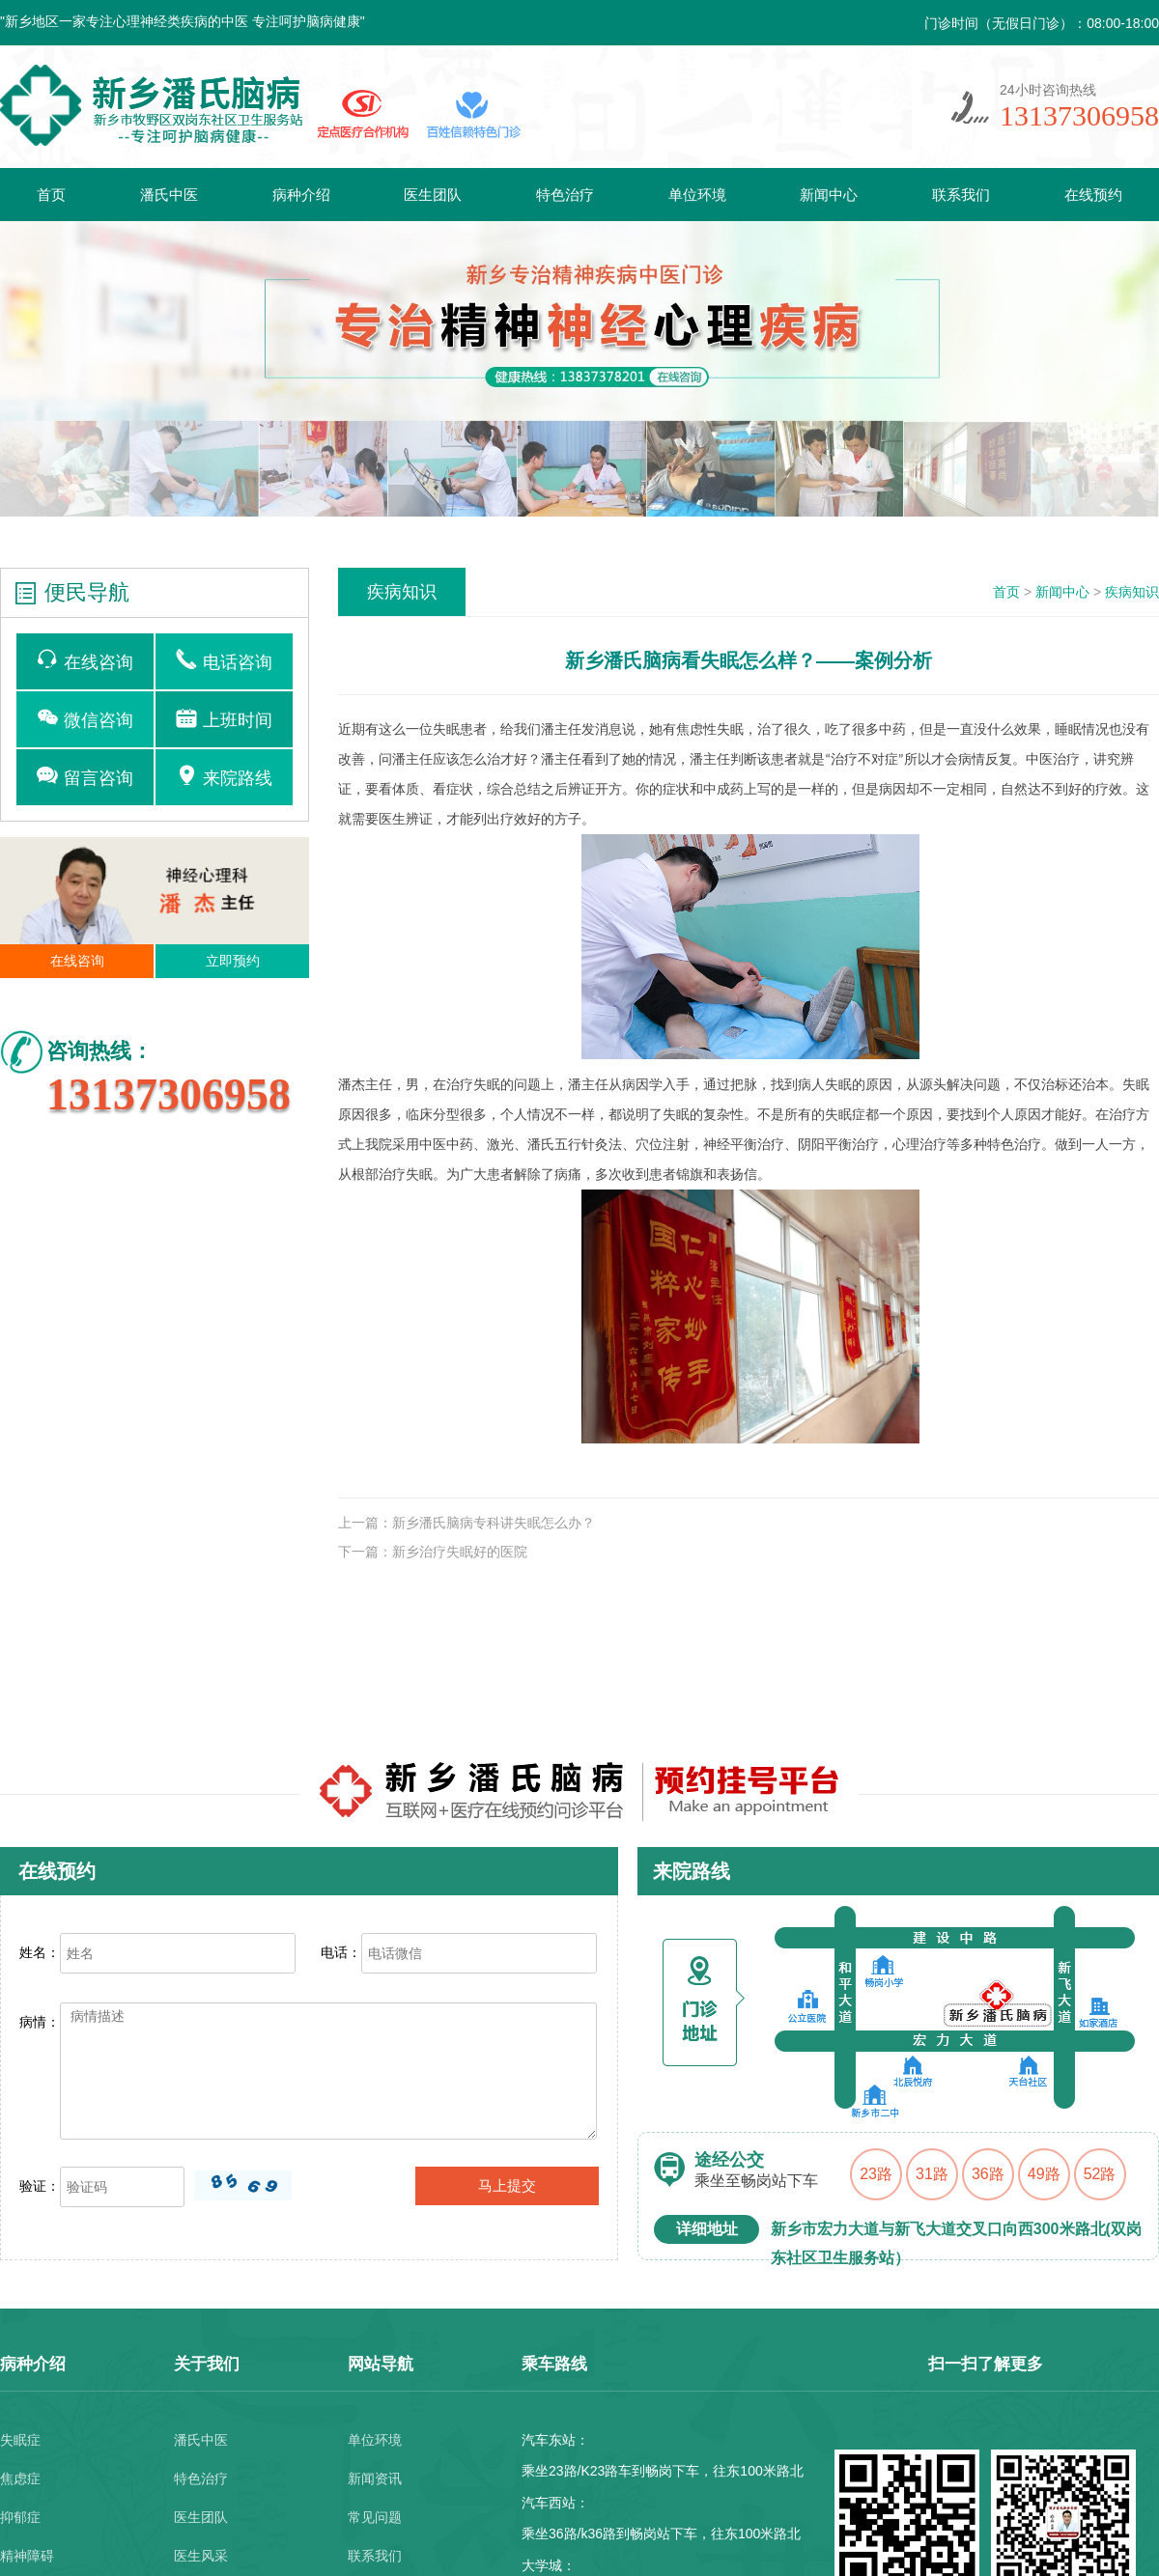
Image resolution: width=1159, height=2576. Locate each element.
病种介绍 (301, 194)
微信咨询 (84, 718)
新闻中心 (829, 194)
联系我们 (961, 194)
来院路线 (223, 776)
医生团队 (433, 194)
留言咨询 (84, 776)
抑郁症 (20, 2517)
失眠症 (20, 2440)
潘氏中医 (169, 194)
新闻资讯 (375, 2478)
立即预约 (233, 960)
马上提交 (507, 2185)
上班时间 (223, 718)
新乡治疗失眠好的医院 (459, 1551)
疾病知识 (1132, 592)
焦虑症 (20, 2478)
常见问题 (375, 2517)
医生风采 (201, 2555)
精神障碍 (27, 2555)
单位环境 (697, 194)
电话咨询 (223, 660)
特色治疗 (565, 194)
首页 (51, 194)
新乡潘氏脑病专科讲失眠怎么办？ (493, 1522)
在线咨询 (84, 660)
